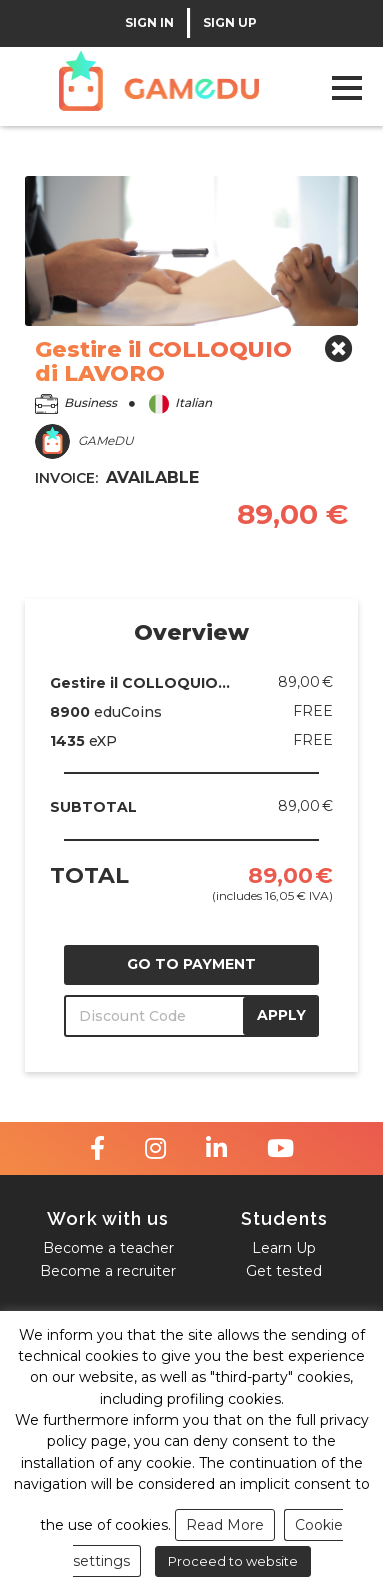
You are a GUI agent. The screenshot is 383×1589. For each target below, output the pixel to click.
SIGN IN (149, 23)
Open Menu (346, 87)
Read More (225, 1525)
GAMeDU (84, 441)
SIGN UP (230, 23)
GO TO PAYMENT (191, 964)
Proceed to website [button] (233, 1561)
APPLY (281, 1015)
